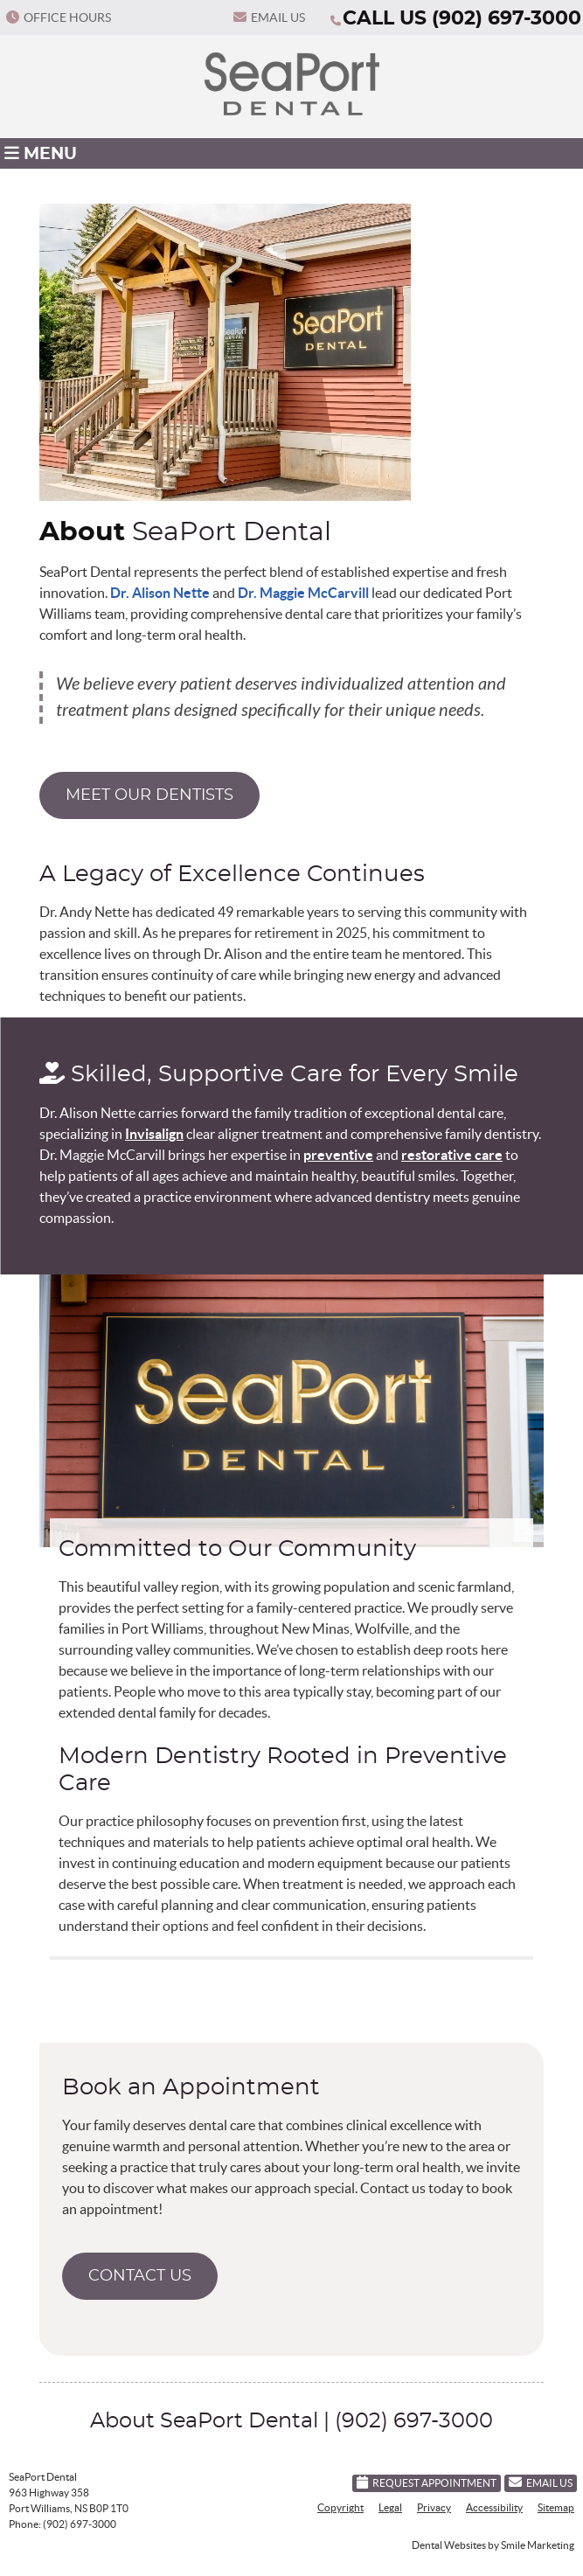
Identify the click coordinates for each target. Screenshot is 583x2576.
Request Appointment (426, 2482)
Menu (40, 153)
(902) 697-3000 (506, 18)
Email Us (269, 17)
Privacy (434, 2507)
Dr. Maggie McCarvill (303, 593)
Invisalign (154, 1134)
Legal (390, 2507)
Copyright (340, 2507)
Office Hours (58, 17)
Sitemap (556, 2507)
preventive (338, 1155)
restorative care (452, 1155)
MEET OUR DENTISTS (149, 795)
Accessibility (494, 2507)
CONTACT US (139, 2276)
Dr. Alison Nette (160, 593)
